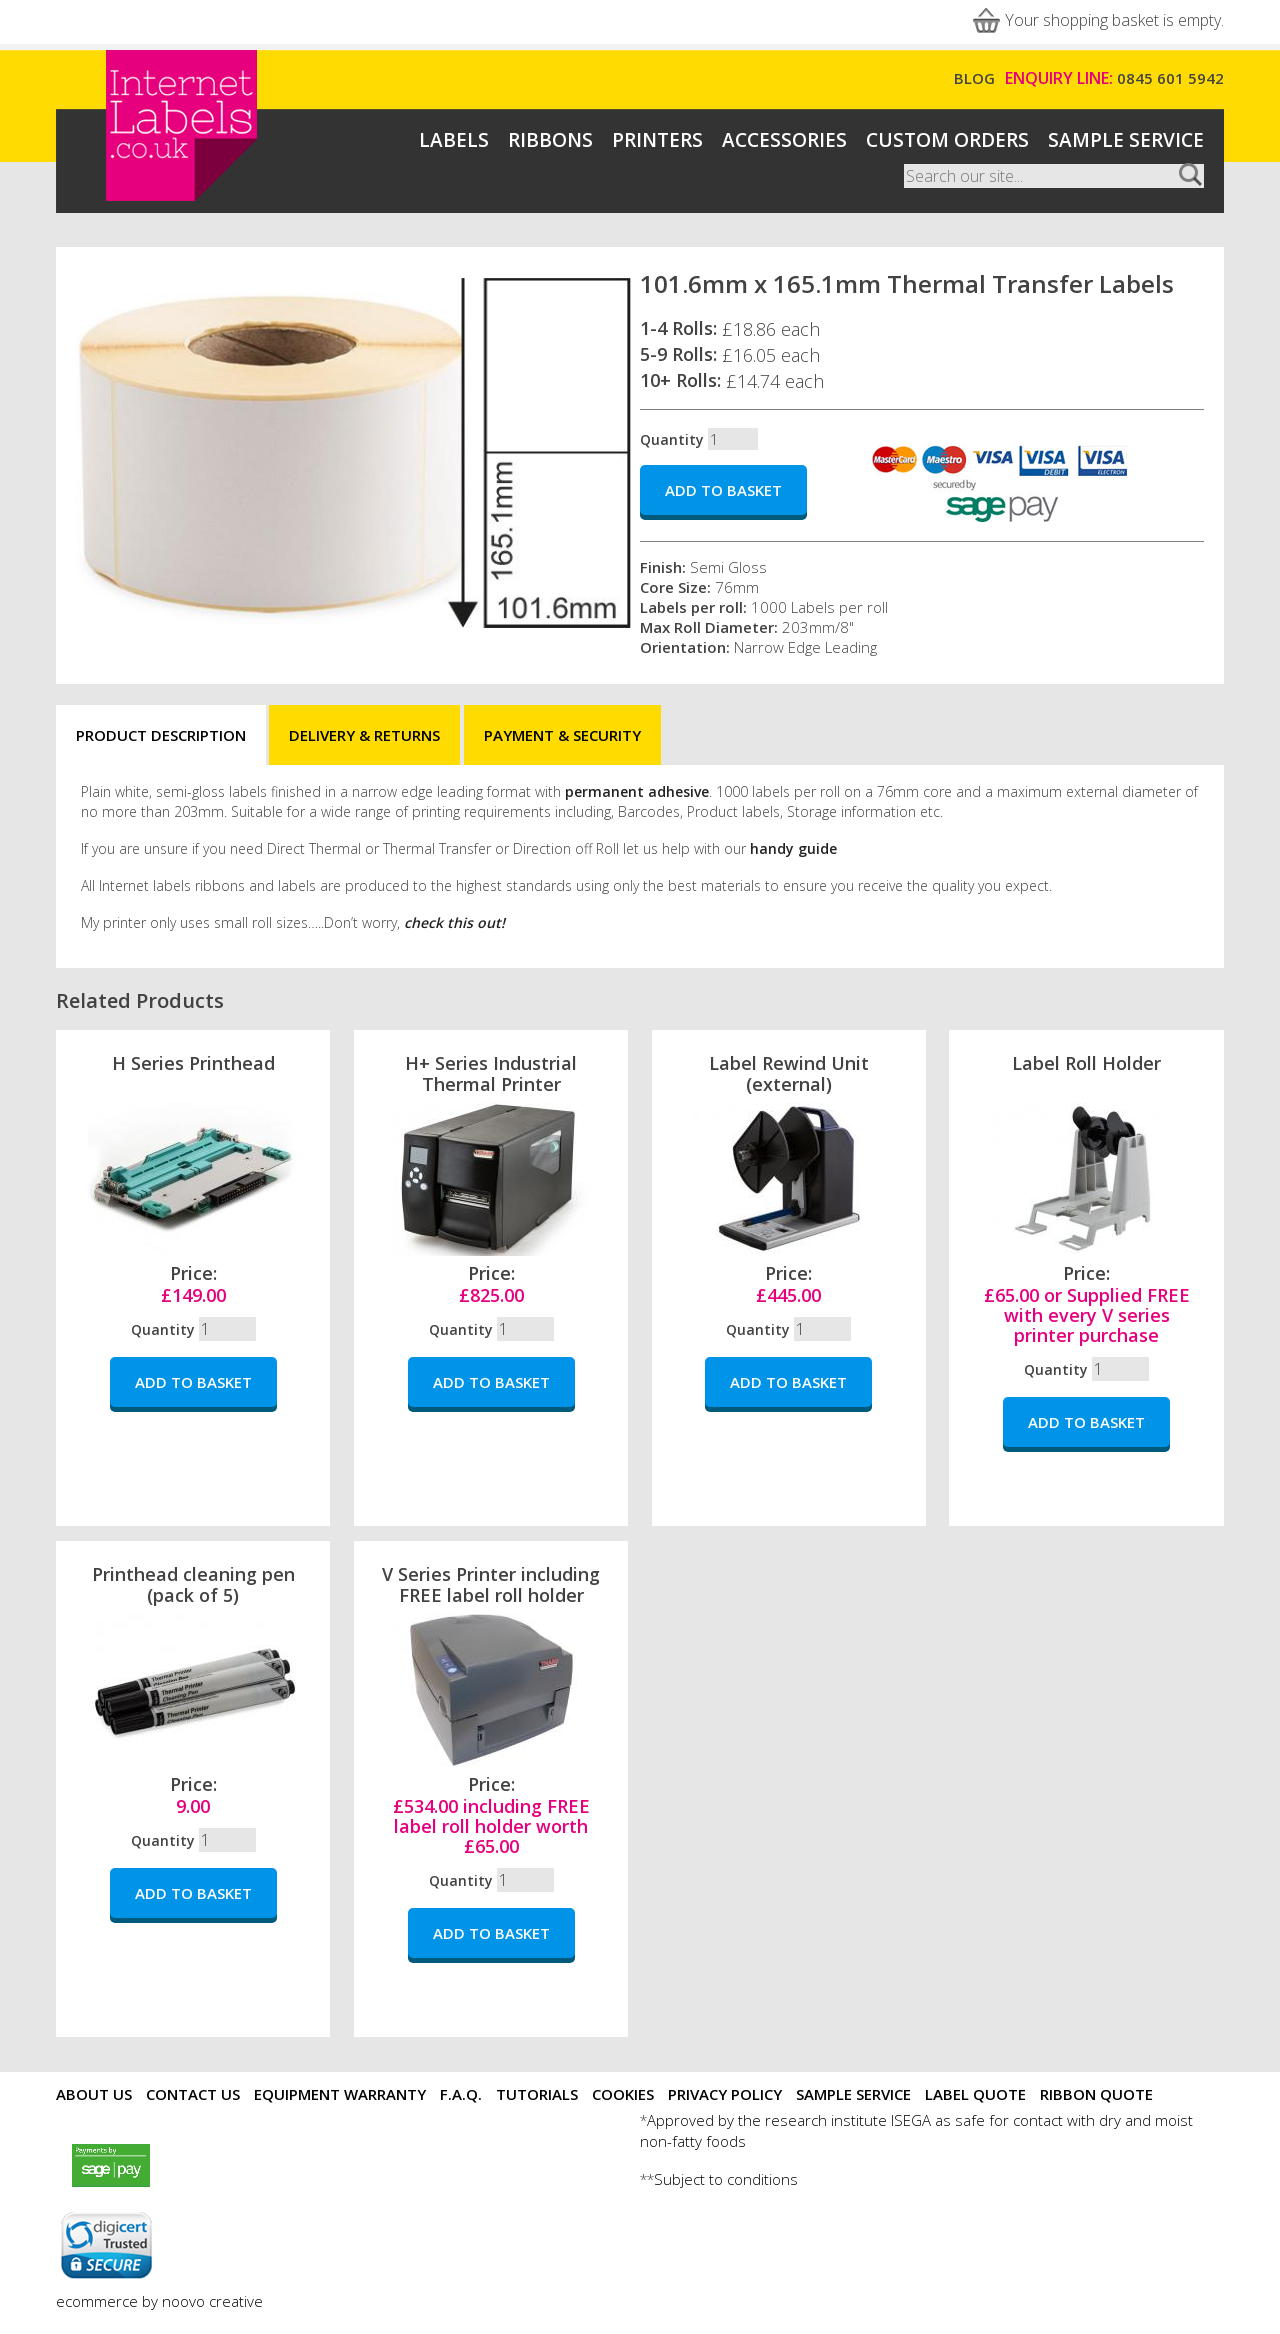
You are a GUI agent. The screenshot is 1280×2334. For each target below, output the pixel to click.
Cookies (623, 2094)
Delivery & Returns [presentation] (364, 735)
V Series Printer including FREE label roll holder (491, 1584)
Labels (454, 140)
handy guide (793, 848)
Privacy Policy (725, 2094)
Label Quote (975, 2094)
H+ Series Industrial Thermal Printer (491, 1073)
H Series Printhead (193, 1063)
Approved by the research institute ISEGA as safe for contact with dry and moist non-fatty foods (916, 2130)
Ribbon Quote (1096, 2094)
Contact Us (193, 2094)
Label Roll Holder (1086, 1063)
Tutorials (537, 2094)
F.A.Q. (461, 2094)
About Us (94, 2094)
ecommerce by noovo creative (159, 2301)
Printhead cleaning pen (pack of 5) (193, 1584)
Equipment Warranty (340, 2094)
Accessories (784, 140)
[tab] (161, 735)
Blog (974, 78)
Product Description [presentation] (161, 735)
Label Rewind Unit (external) (789, 1073)
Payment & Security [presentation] (562, 735)
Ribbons (550, 140)
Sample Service (1126, 140)
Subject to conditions (726, 2179)
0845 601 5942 (1170, 78)
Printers (657, 140)
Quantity (672, 439)
